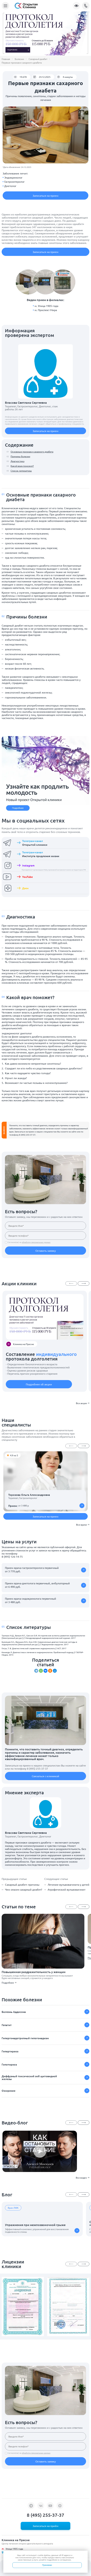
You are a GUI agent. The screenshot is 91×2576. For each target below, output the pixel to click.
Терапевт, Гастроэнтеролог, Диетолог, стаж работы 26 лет (31, 408)
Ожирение (8, 2090)
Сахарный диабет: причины (22, 1884)
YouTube (27, 876)
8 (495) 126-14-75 (12, 1556)
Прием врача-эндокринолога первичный (30, 1598)
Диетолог (10, 185)
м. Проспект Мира (46, 310)
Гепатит (7, 2025)
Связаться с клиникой (45, 1776)
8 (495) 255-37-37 (86, 6)
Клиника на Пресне (23, 1344)
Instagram (28, 865)
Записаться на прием (45, 195)
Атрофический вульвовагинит (66, 1889)
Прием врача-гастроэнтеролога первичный (32, 1567)
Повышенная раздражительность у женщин (34, 1972)
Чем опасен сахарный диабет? (23, 1889)
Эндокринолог (13, 177)
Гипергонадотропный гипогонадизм (25, 2038)
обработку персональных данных (36, 1242)
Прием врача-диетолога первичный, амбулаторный (37, 1583)
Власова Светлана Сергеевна (26, 402)
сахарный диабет (42, 217)
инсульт (60, 1018)
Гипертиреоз (10, 2051)
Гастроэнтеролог (14, 181)
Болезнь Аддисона (14, 2012)
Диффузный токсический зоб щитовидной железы (29, 2077)
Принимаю (47, 2565)
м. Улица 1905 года (46, 305)
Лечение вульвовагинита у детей (68, 1884)
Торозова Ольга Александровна (29, 1494)
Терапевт (13, 1497)
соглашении (65, 2559)
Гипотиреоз (9, 2064)
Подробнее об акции (39, 1384)
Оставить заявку (45, 1250)
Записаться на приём (45, 2525)
